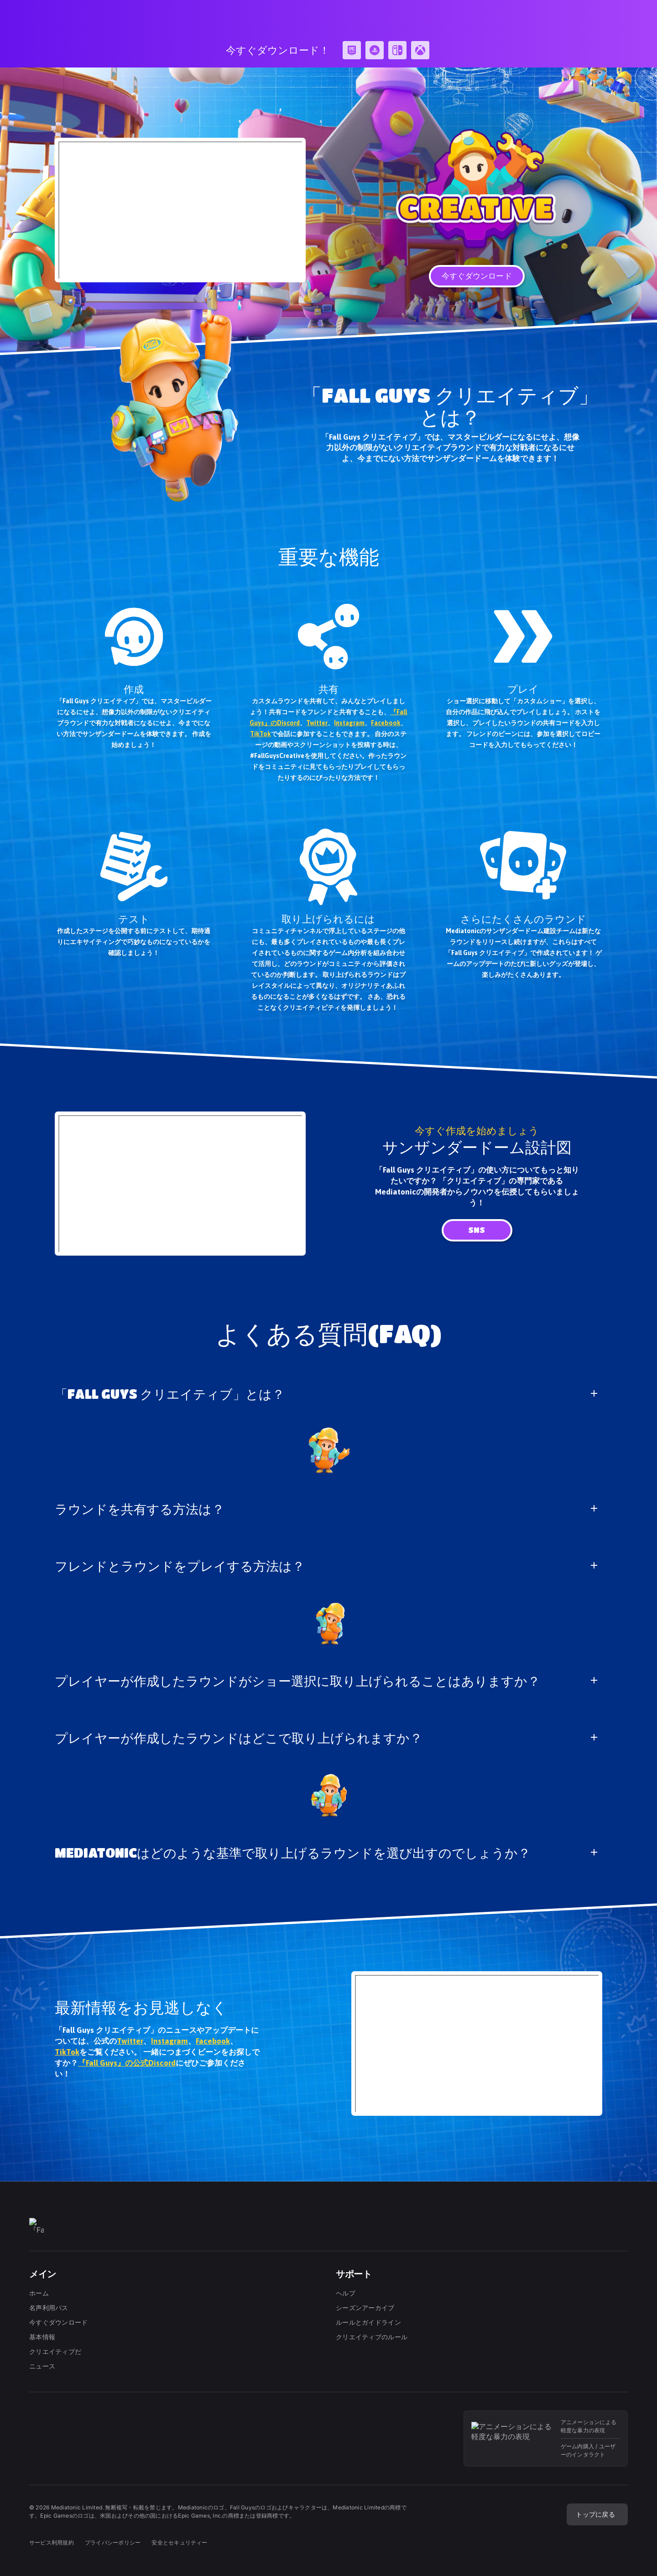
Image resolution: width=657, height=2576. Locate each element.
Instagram (349, 723)
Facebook (386, 723)
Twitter (317, 723)
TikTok (260, 733)
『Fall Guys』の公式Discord (127, 2062)
